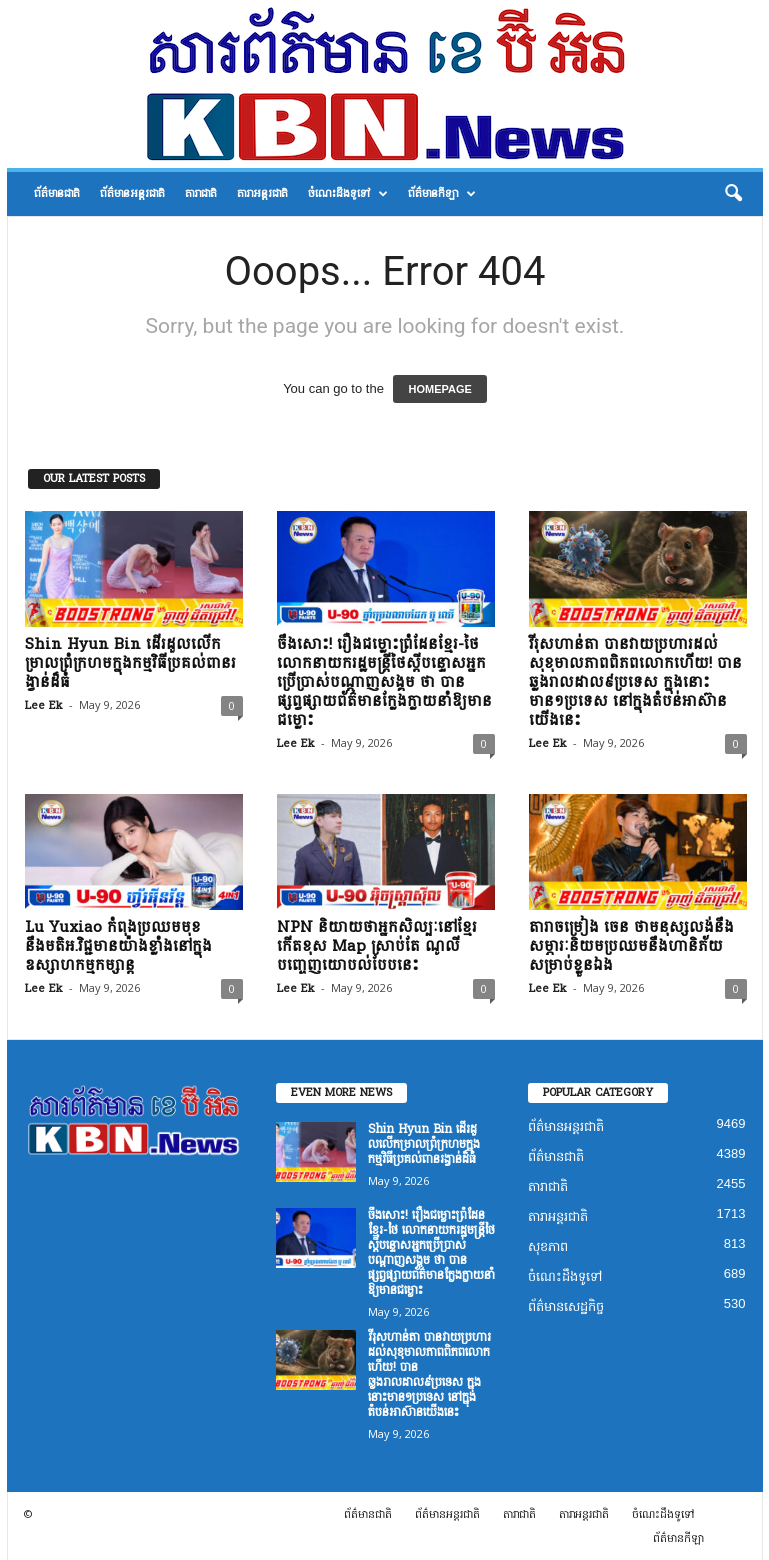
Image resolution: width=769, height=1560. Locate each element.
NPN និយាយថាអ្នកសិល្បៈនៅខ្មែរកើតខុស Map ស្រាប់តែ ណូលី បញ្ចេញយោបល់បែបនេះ (377, 946)
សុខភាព (548, 1246)
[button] (733, 194)
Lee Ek (44, 705)
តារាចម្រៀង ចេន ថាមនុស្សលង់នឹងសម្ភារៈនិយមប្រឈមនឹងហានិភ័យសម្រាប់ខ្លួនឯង (631, 946)
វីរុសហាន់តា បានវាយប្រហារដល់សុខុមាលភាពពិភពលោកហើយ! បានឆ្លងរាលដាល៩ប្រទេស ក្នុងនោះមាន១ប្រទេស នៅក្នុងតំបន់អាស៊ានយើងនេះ (635, 682)
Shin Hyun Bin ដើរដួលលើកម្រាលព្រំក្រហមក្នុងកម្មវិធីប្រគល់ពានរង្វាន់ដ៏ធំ (130, 663)
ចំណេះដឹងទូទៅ (348, 194)
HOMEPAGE (439, 389)
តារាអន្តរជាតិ (262, 193)
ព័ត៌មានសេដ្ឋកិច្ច (566, 1306)
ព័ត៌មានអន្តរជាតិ (132, 193)
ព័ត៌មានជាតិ (57, 193)
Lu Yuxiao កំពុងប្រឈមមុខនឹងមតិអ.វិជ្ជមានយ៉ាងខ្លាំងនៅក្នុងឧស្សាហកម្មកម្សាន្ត (118, 946)
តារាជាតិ (201, 193)
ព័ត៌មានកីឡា (442, 194)
